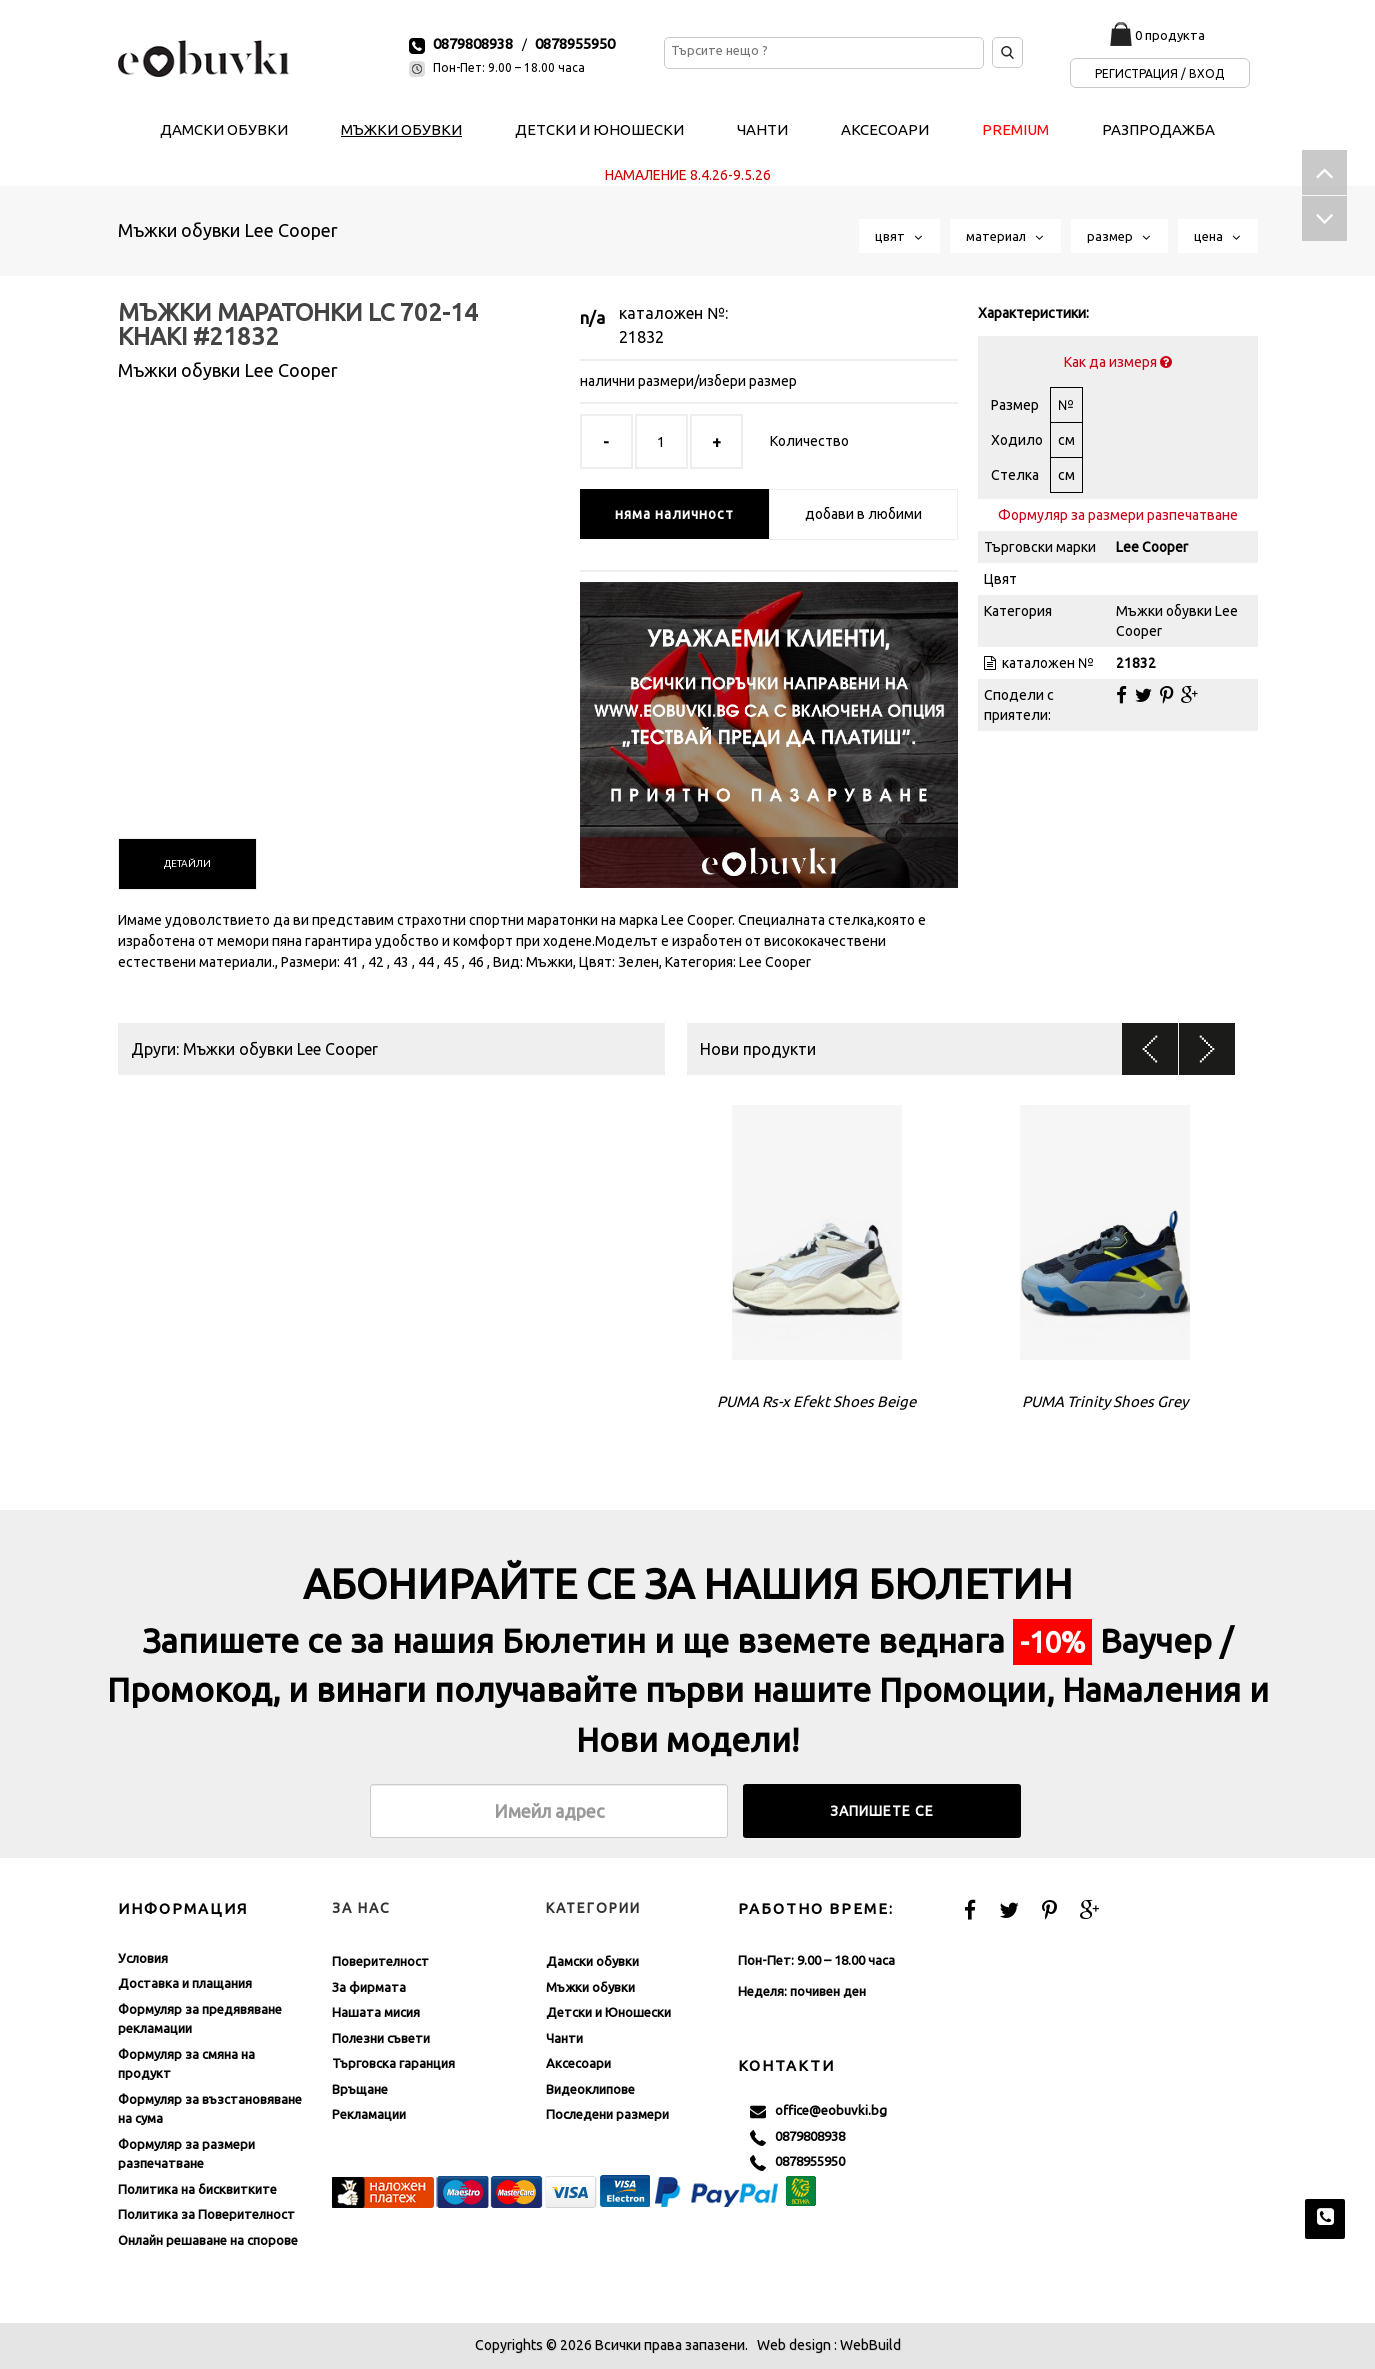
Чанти (564, 2038)
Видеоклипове (590, 2089)
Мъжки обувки (590, 1987)
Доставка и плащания (185, 1983)
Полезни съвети (381, 2038)
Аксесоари (578, 2063)
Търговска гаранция (393, 2063)
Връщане (360, 2089)
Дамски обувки (592, 1961)
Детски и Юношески (608, 2012)
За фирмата (369, 1987)
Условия (143, 1958)
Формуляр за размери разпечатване (1118, 515)
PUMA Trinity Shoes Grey (1105, 1401)
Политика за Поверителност (206, 2214)
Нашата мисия (376, 2012)
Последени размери (607, 2114)
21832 (641, 337)
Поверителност (380, 1961)
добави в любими (863, 514)
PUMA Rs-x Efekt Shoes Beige (816, 1401)
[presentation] (187, 864)
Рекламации (369, 2114)
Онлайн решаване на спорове (208, 2240)
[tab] (187, 864)
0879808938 (473, 43)
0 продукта (1170, 35)
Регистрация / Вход (1159, 73)
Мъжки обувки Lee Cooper (228, 230)
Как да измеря (1118, 362)
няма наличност (674, 514)
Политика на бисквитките (197, 2189)
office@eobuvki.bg (818, 2111)
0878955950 (575, 43)
